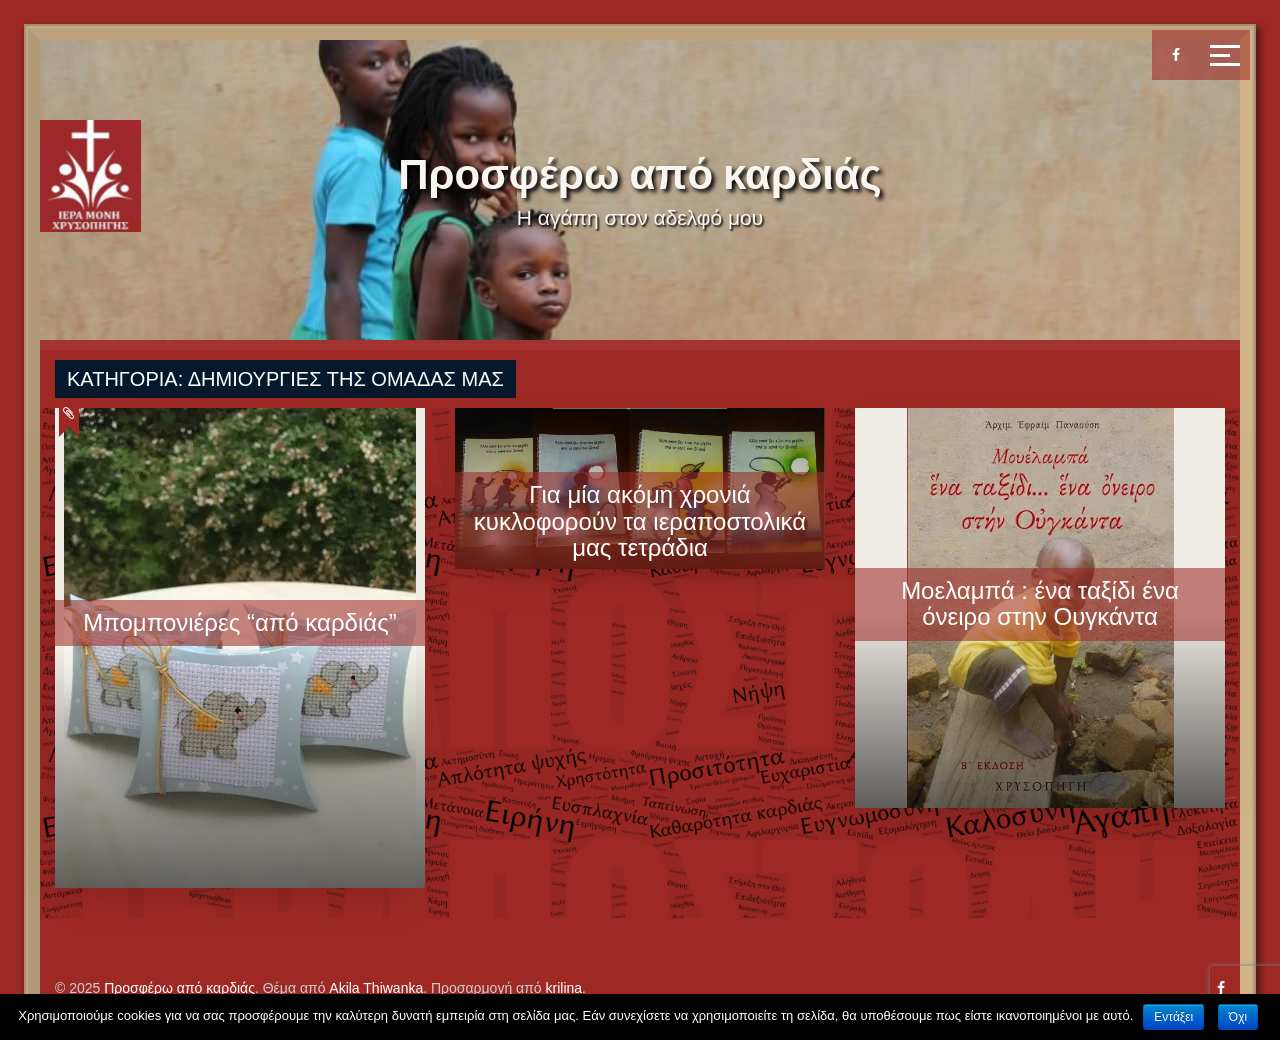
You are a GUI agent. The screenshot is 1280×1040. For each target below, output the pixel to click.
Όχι (1238, 1017)
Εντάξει (1173, 1017)
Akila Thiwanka (376, 988)
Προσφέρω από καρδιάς (639, 174)
